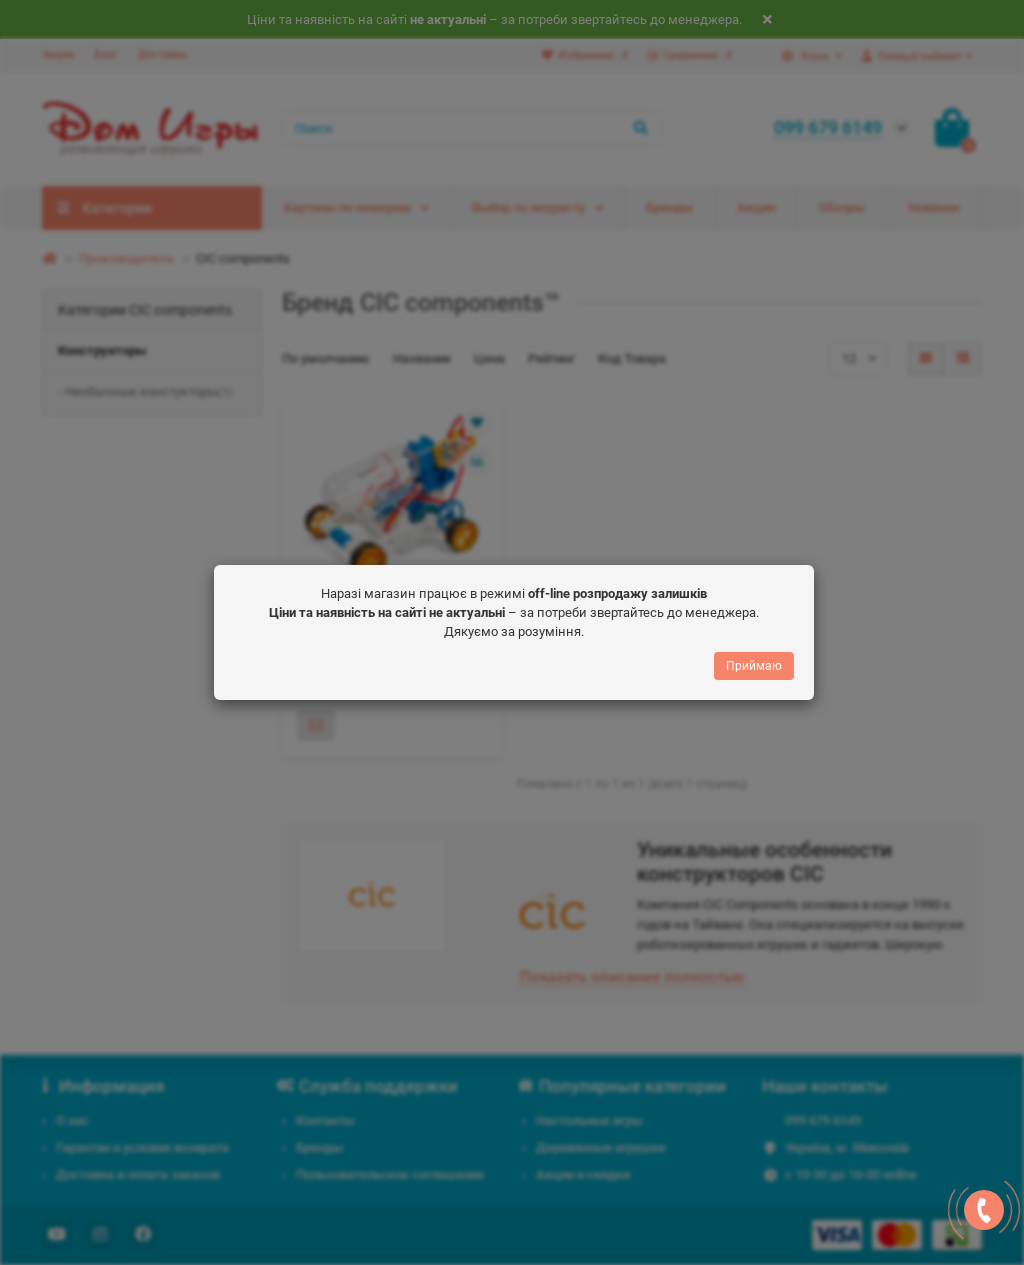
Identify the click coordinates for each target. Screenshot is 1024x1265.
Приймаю (754, 669)
